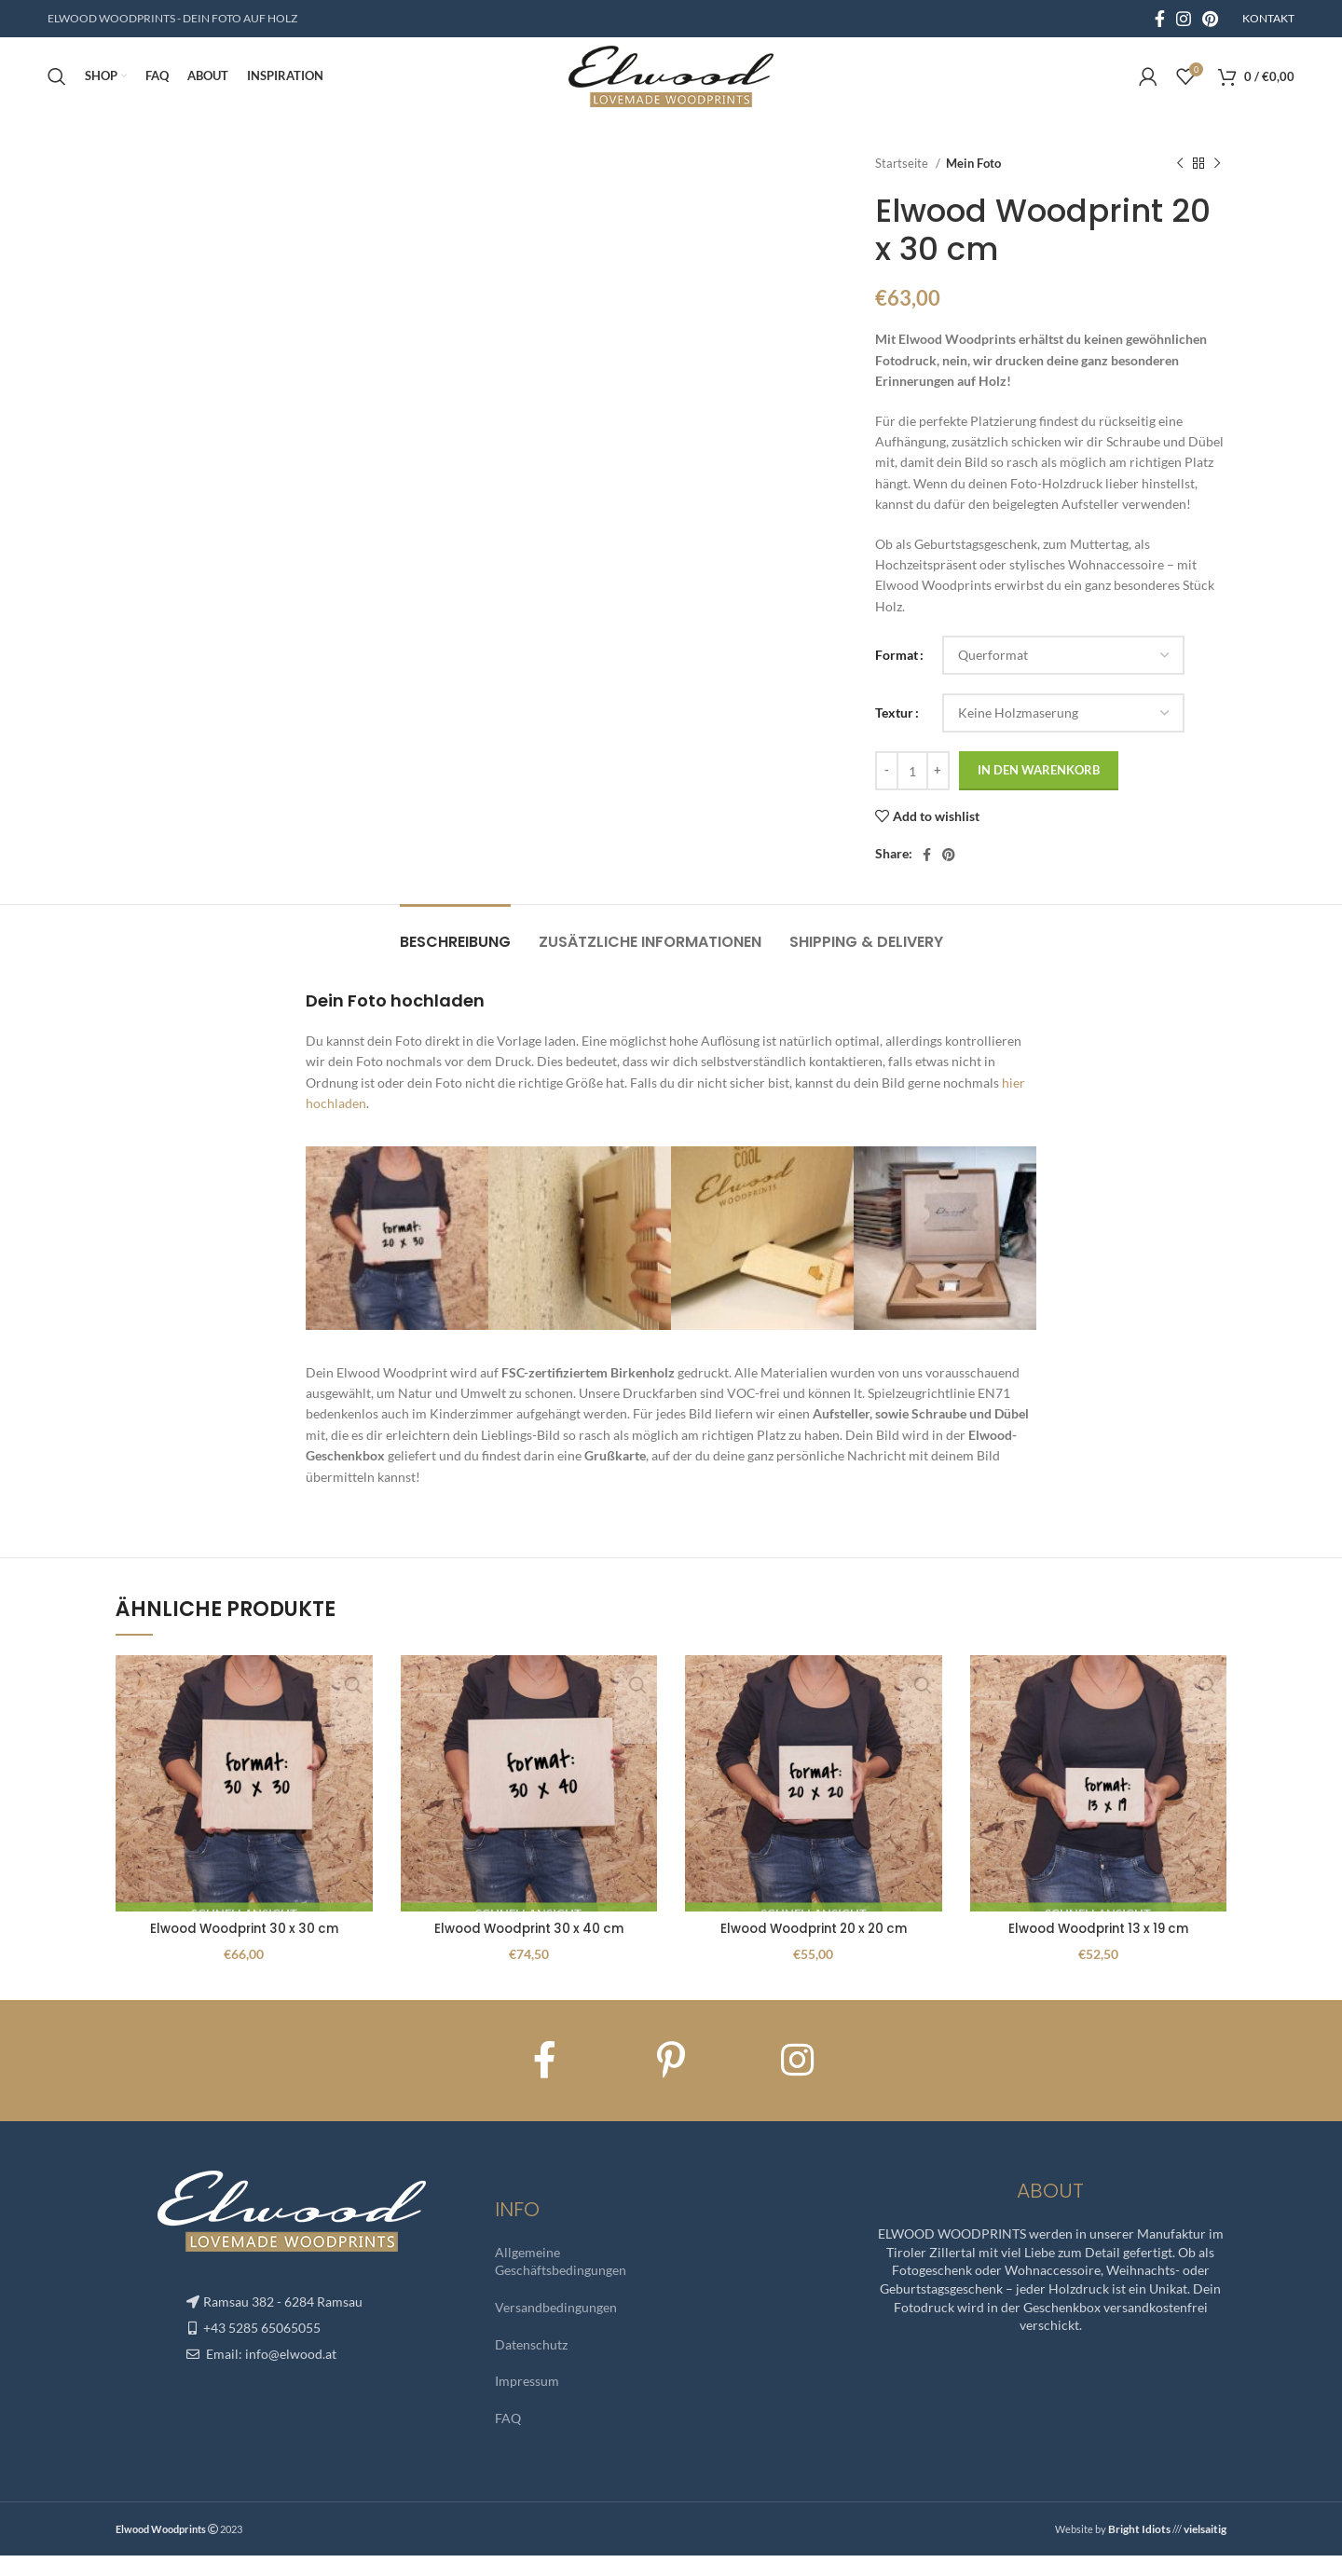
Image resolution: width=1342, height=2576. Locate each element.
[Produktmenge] (912, 792)
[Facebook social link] (1160, 20)
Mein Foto (973, 183)
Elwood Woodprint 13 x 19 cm (1098, 1949)
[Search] (56, 88)
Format (896, 676)
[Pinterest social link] (1210, 20)
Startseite (903, 183)
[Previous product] (1180, 184)
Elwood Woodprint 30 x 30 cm (244, 1949)
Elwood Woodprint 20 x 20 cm (813, 1949)
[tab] (455, 953)
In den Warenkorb (1039, 791)
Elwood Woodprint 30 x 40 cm (528, 1949)
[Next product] (1217, 184)
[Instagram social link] (1184, 20)
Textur (894, 734)
